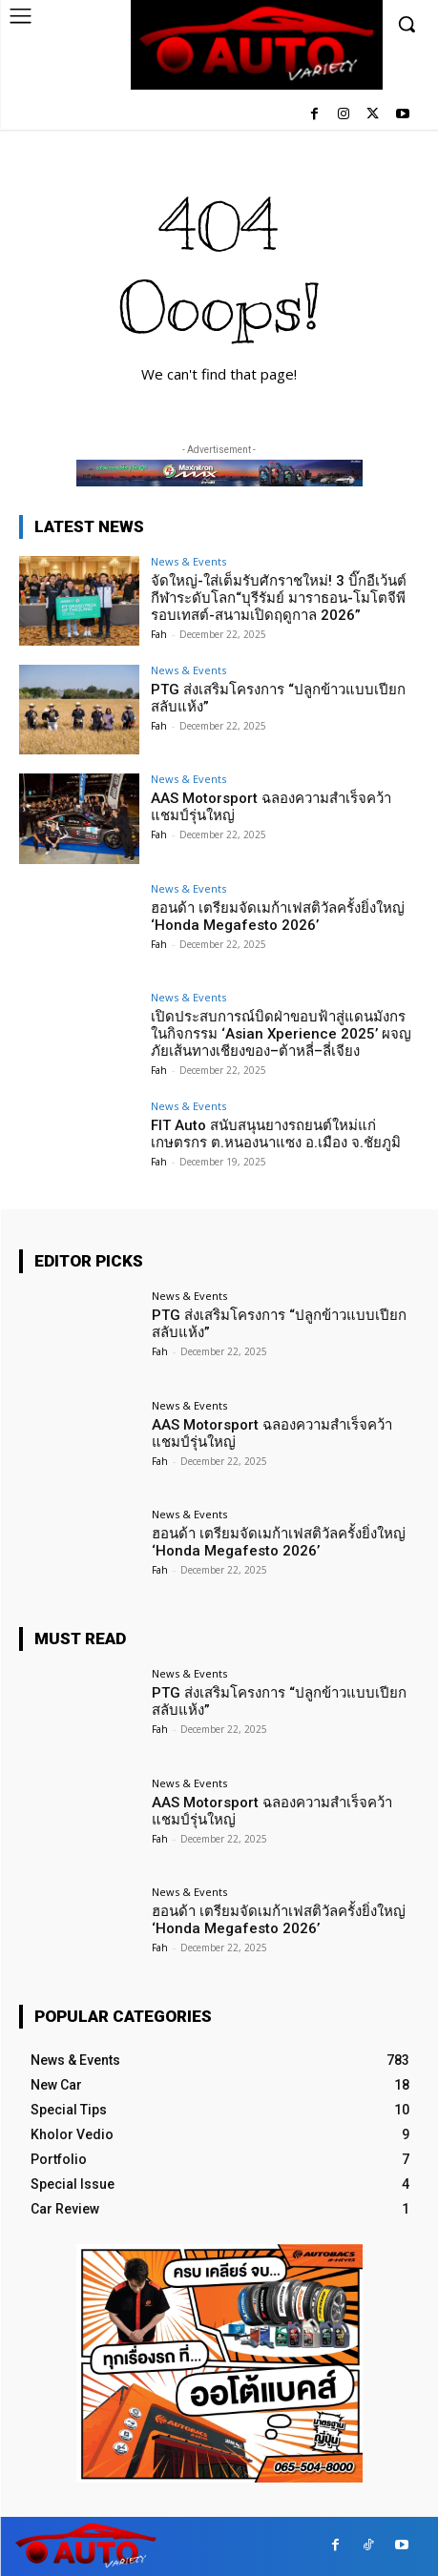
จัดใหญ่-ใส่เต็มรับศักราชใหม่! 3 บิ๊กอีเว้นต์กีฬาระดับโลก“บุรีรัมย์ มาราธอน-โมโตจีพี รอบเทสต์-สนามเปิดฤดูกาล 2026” (279, 598)
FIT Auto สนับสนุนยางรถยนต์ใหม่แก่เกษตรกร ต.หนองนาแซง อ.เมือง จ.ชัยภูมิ (276, 1134)
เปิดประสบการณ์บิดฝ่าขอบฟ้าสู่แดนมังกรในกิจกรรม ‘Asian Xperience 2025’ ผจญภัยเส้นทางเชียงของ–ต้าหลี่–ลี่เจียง (281, 1034)
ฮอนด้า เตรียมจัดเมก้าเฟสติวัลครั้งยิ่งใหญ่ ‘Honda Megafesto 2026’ (278, 916)
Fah (159, 634)
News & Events (188, 561)
